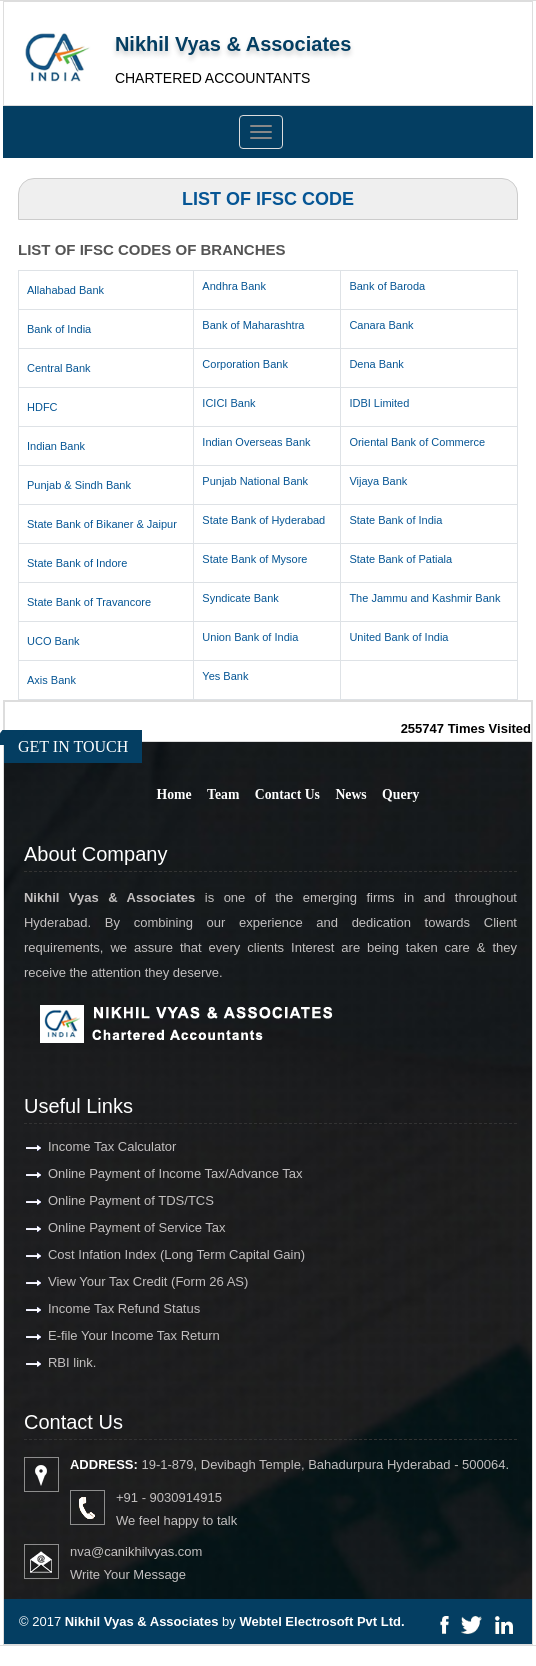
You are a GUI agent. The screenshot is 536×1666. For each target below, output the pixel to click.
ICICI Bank (228, 403)
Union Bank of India (250, 637)
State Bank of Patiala (400, 559)
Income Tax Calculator (83, 1146)
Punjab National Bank (255, 481)
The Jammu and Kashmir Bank (424, 598)
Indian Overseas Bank (256, 442)
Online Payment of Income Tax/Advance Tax (146, 1173)
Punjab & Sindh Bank (79, 485)
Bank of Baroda (387, 286)
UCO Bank (53, 641)
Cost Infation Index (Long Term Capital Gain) (147, 1254)
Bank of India (59, 329)
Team (223, 794)
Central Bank (59, 368)
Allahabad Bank (65, 290)
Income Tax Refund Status (95, 1308)
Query (400, 794)
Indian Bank (56, 446)
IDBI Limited (379, 403)
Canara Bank (381, 325)
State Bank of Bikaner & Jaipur (102, 524)
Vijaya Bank (378, 481)
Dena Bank (376, 364)
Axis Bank (51, 680)
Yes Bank (225, 676)
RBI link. (43, 1362)
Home (174, 794)
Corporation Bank (245, 364)
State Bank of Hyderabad (263, 520)
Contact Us (287, 794)
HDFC (42, 407)
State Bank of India (395, 520)
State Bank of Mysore (254, 559)
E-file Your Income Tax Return (105, 1335)
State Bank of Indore (77, 563)
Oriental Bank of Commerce (417, 442)
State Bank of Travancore (89, 602)
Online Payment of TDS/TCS (102, 1200)
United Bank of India (398, 637)
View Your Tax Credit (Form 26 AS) (119, 1281)
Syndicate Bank (240, 598)
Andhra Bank (234, 286)
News (350, 794)
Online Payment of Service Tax (108, 1227)
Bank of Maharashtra (253, 325)
